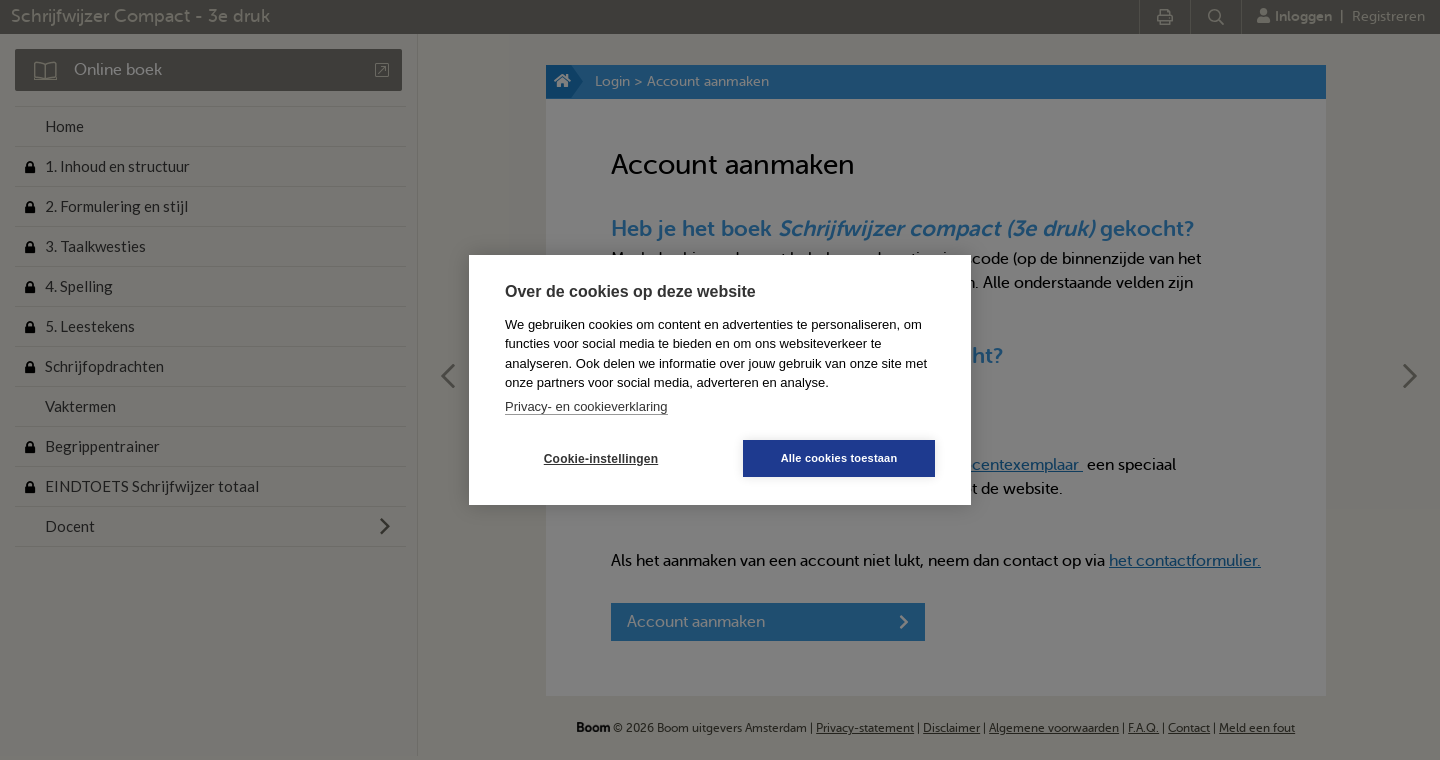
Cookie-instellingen (601, 459)
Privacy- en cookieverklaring (586, 406)
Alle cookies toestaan (839, 458)
